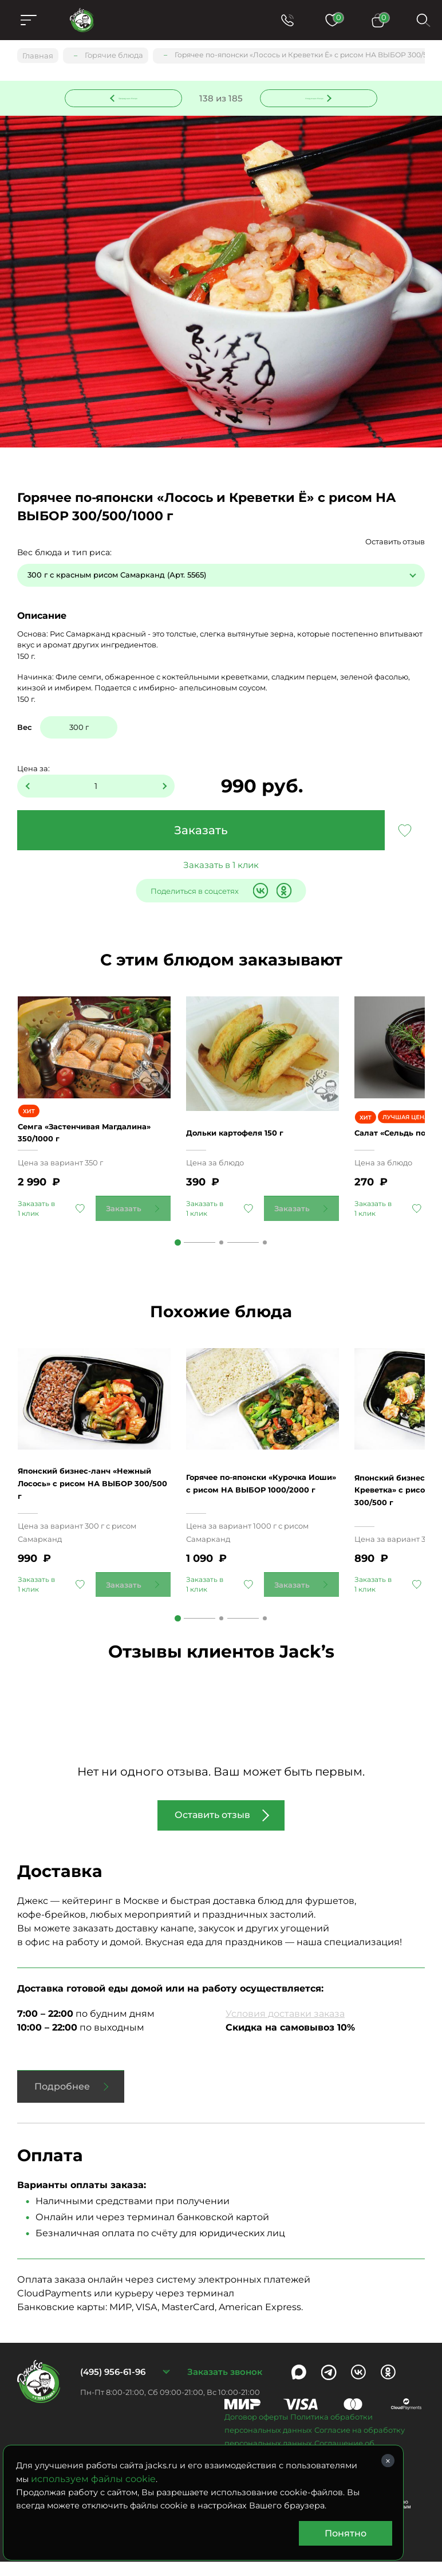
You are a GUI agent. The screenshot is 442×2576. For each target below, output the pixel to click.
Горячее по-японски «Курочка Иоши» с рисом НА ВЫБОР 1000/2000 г (260, 1503)
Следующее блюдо (312, 96)
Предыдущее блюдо (130, 96)
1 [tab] (178, 1256)
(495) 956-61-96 (112, 2386)
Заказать (201, 831)
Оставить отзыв (395, 542)
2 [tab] (221, 1256)
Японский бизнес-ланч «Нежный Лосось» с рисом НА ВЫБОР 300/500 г (93, 1503)
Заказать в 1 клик (221, 866)
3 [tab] (265, 1256)
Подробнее (62, 2100)
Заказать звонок (224, 2386)
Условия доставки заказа (285, 2028)
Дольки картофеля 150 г (246, 1139)
